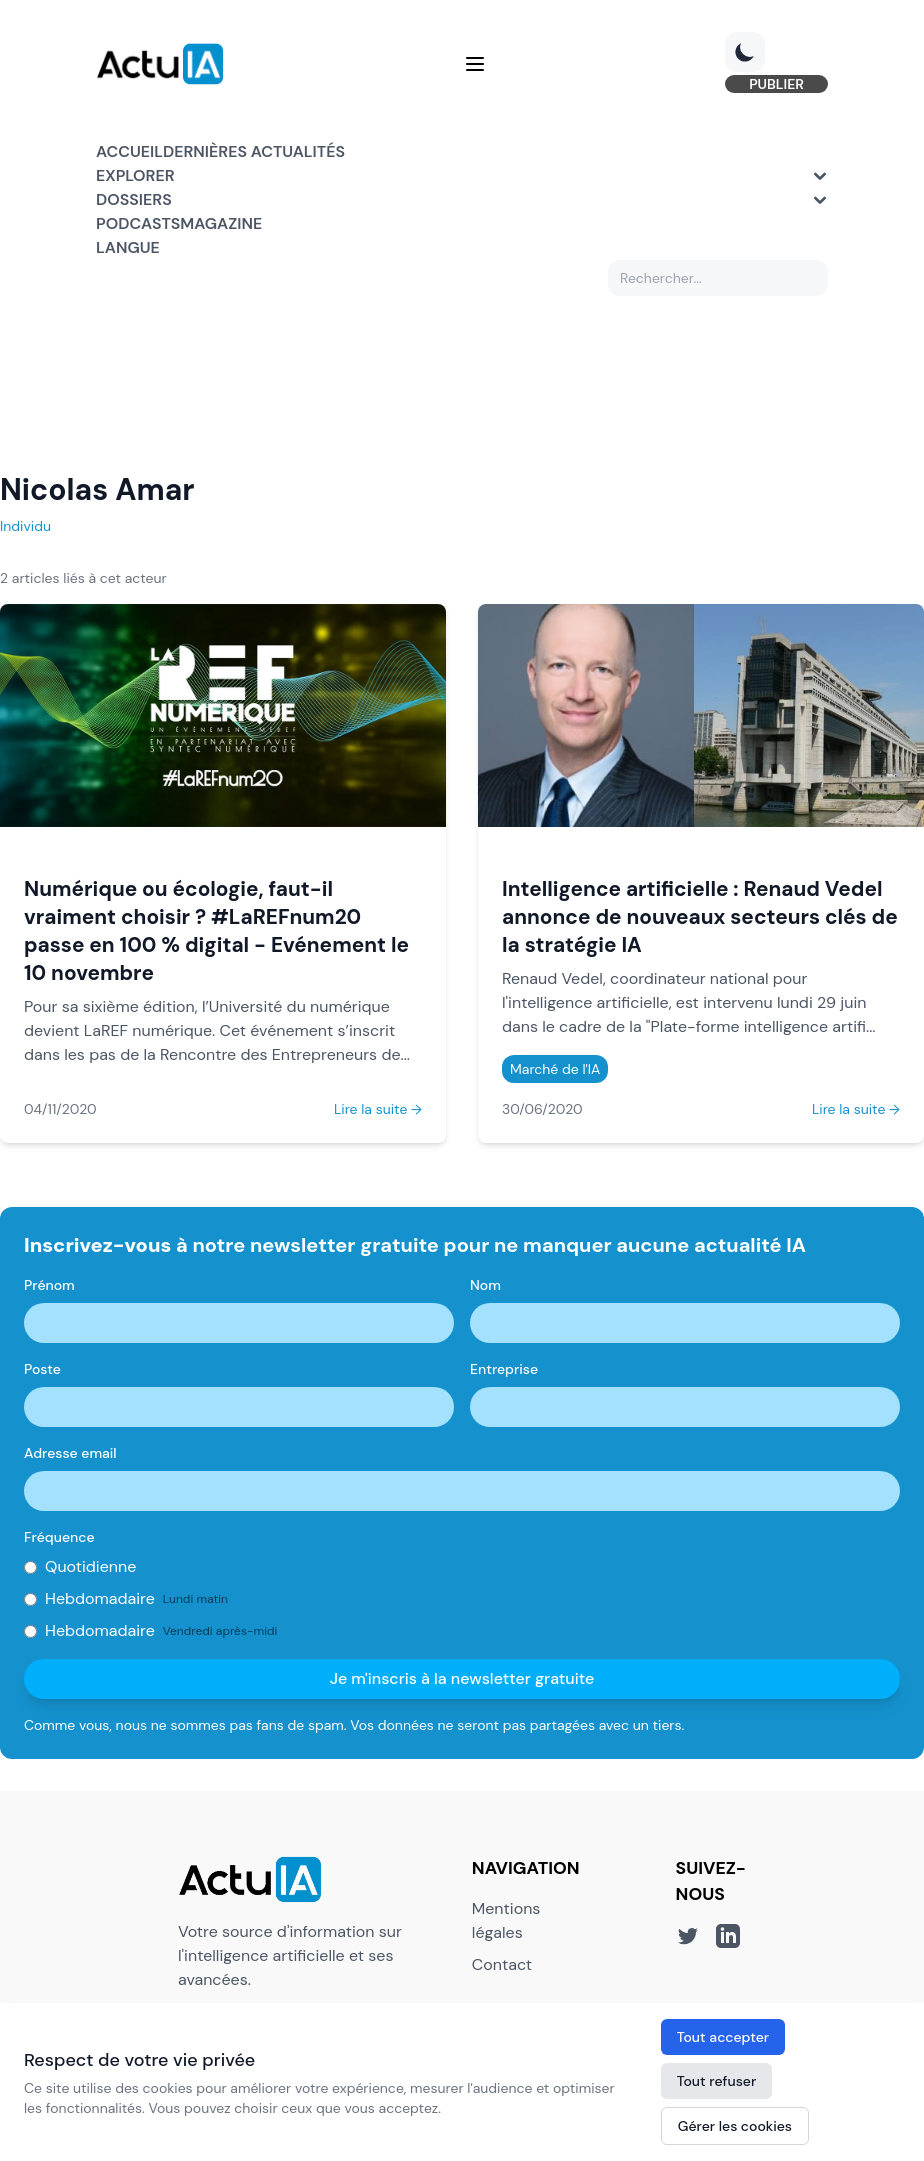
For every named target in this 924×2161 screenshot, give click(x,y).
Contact (502, 1964)
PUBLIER (776, 84)
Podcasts (138, 223)
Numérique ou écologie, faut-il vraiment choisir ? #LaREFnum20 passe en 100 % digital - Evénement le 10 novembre (216, 930)
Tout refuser (717, 2081)
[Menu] (475, 64)
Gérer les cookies (735, 2126)
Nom (485, 1285)
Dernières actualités (254, 151)
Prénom (49, 1285)
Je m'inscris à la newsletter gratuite (462, 1678)
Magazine (221, 223)
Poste (42, 1369)
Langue (128, 247)
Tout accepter (723, 2037)
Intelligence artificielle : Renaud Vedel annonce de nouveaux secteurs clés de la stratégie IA (700, 916)
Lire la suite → (378, 1109)
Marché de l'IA (555, 1069)
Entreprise (504, 1369)
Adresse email (70, 1453)
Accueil (129, 151)
